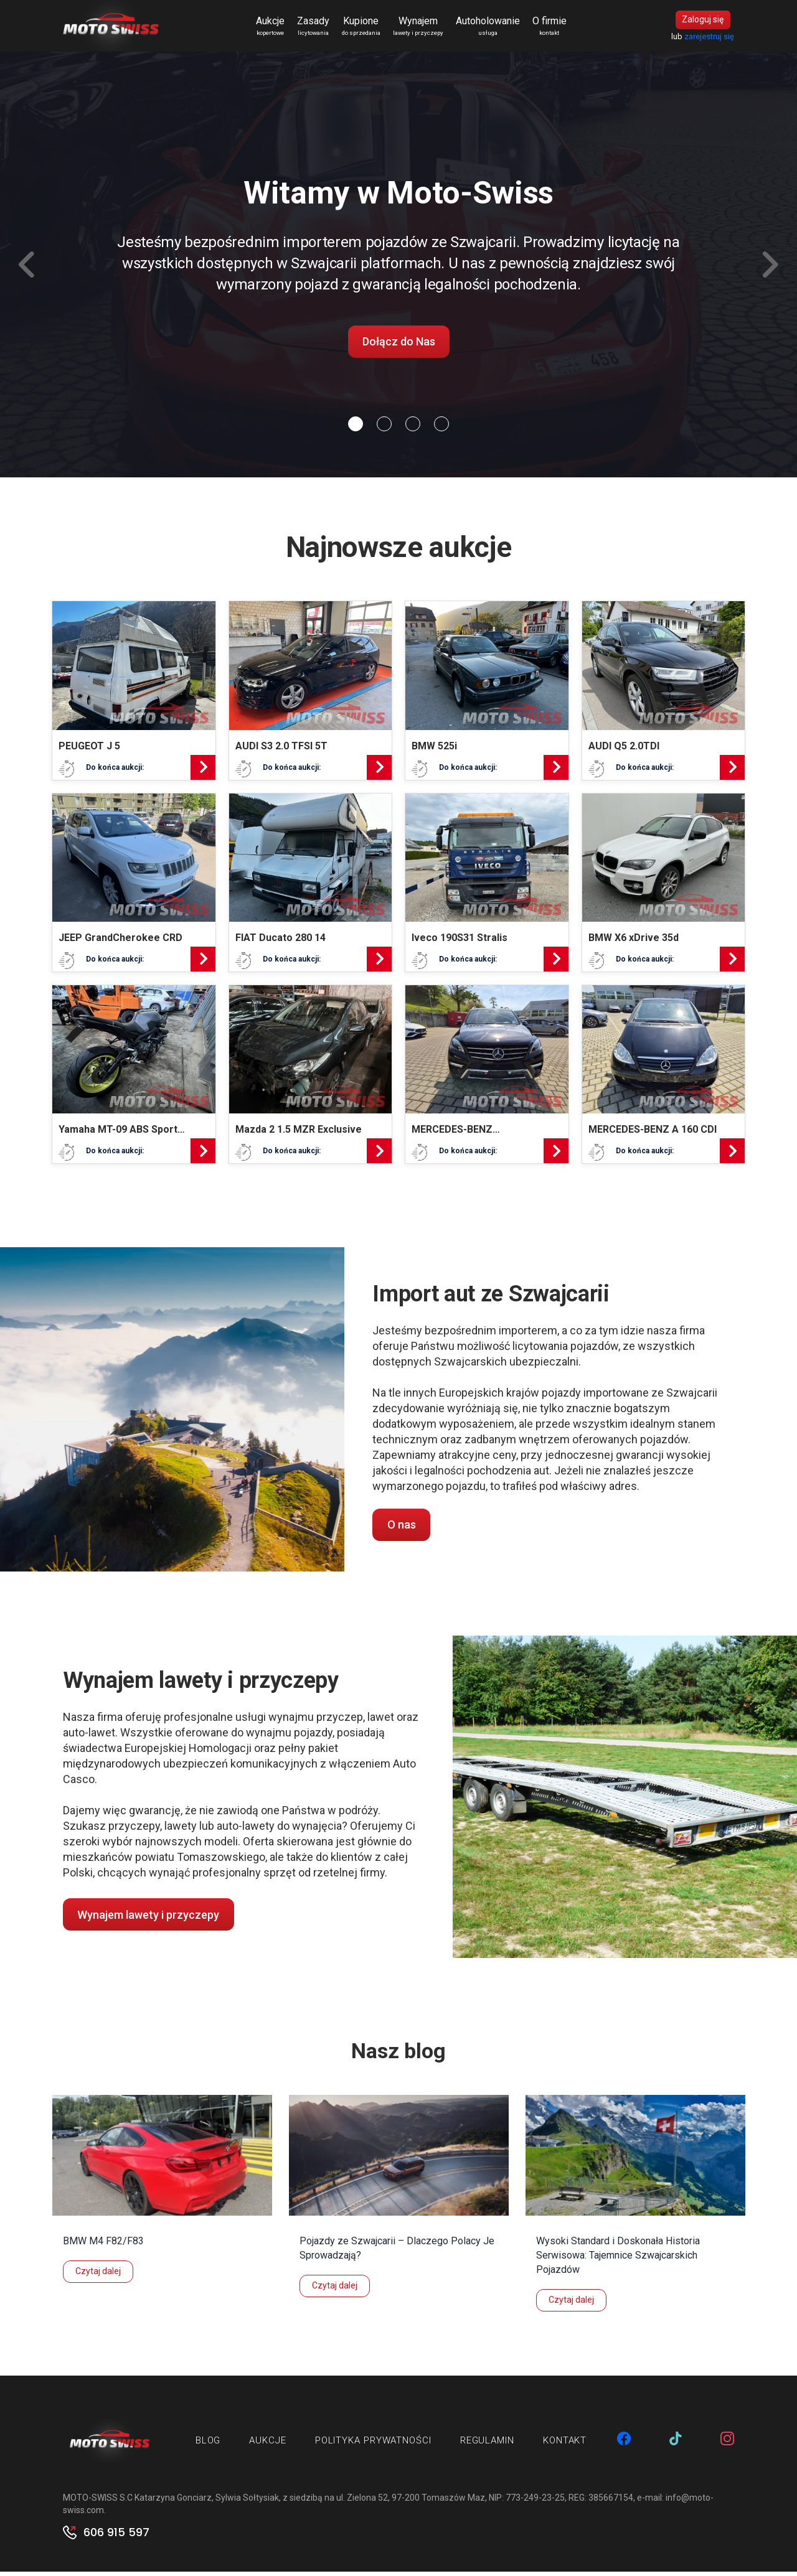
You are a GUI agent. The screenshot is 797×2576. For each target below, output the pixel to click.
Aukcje (274, 28)
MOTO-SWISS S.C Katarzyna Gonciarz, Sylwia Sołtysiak (171, 2502)
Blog (208, 2444)
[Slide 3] (441, 428)
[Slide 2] (412, 428)
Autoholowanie (492, 28)
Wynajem (422, 28)
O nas (401, 1528)
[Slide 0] (355, 428)
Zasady (317, 28)
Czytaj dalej (98, 2275)
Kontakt (565, 2444)
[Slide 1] (384, 428)
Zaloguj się (703, 22)
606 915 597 (116, 2537)
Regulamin (487, 2444)
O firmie (553, 28)
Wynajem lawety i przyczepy (148, 1919)
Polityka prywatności (373, 2444)
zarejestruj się (709, 38)
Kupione (365, 28)
